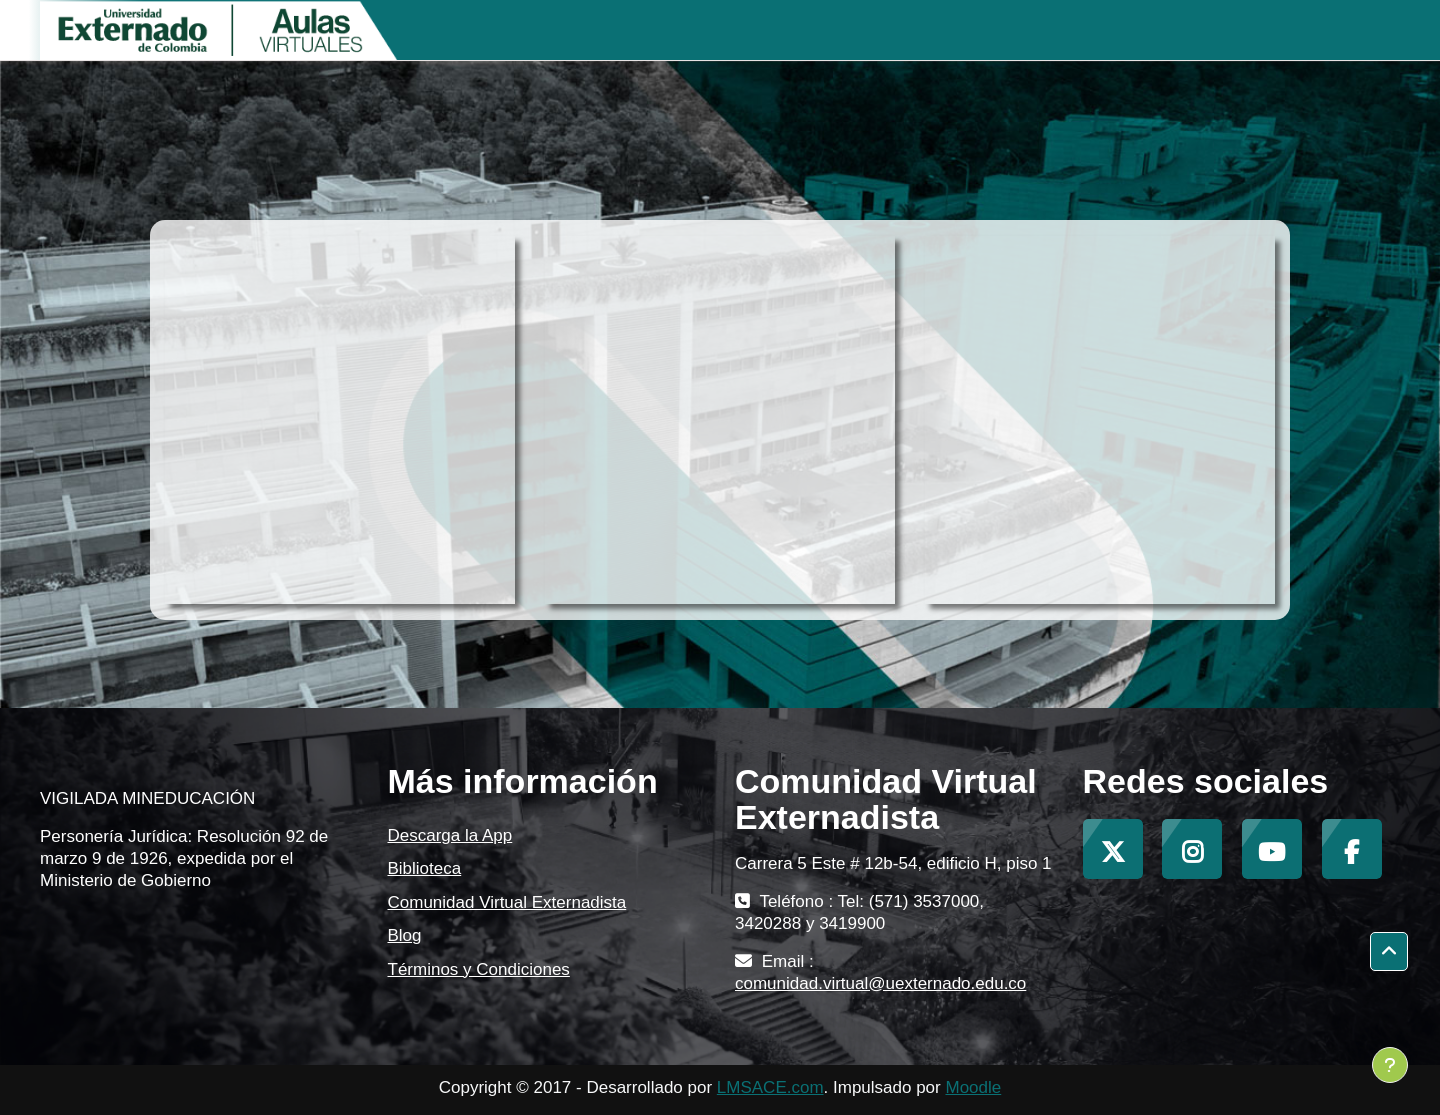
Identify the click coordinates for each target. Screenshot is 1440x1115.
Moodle (973, 1087)
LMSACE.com (770, 1087)
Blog (405, 935)
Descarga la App (450, 835)
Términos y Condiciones (479, 969)
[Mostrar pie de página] (1390, 1065)
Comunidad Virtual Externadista (507, 902)
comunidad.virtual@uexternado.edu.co (880, 983)
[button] (1389, 952)
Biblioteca (425, 868)
